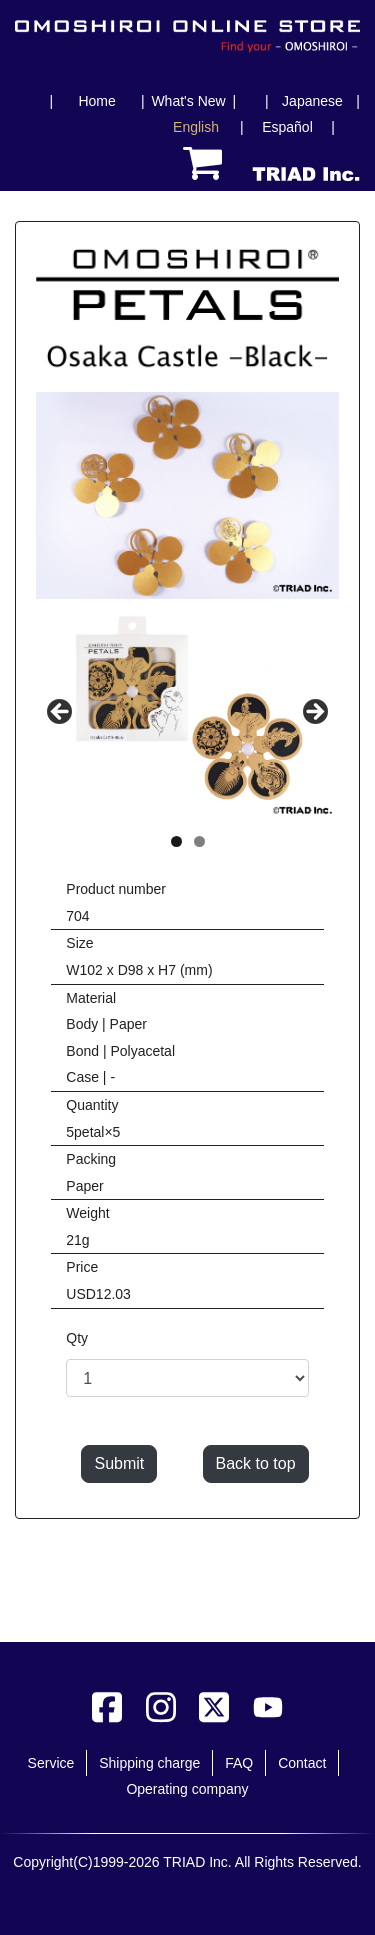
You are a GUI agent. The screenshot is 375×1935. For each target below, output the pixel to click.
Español (287, 127)
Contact (302, 1763)
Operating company (187, 1789)
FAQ (239, 1763)
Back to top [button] (256, 1463)
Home (96, 101)
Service (51, 1763)
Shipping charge (149, 1763)
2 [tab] (199, 841)
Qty (77, 1338)
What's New (188, 101)
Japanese (312, 101)
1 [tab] (176, 841)
